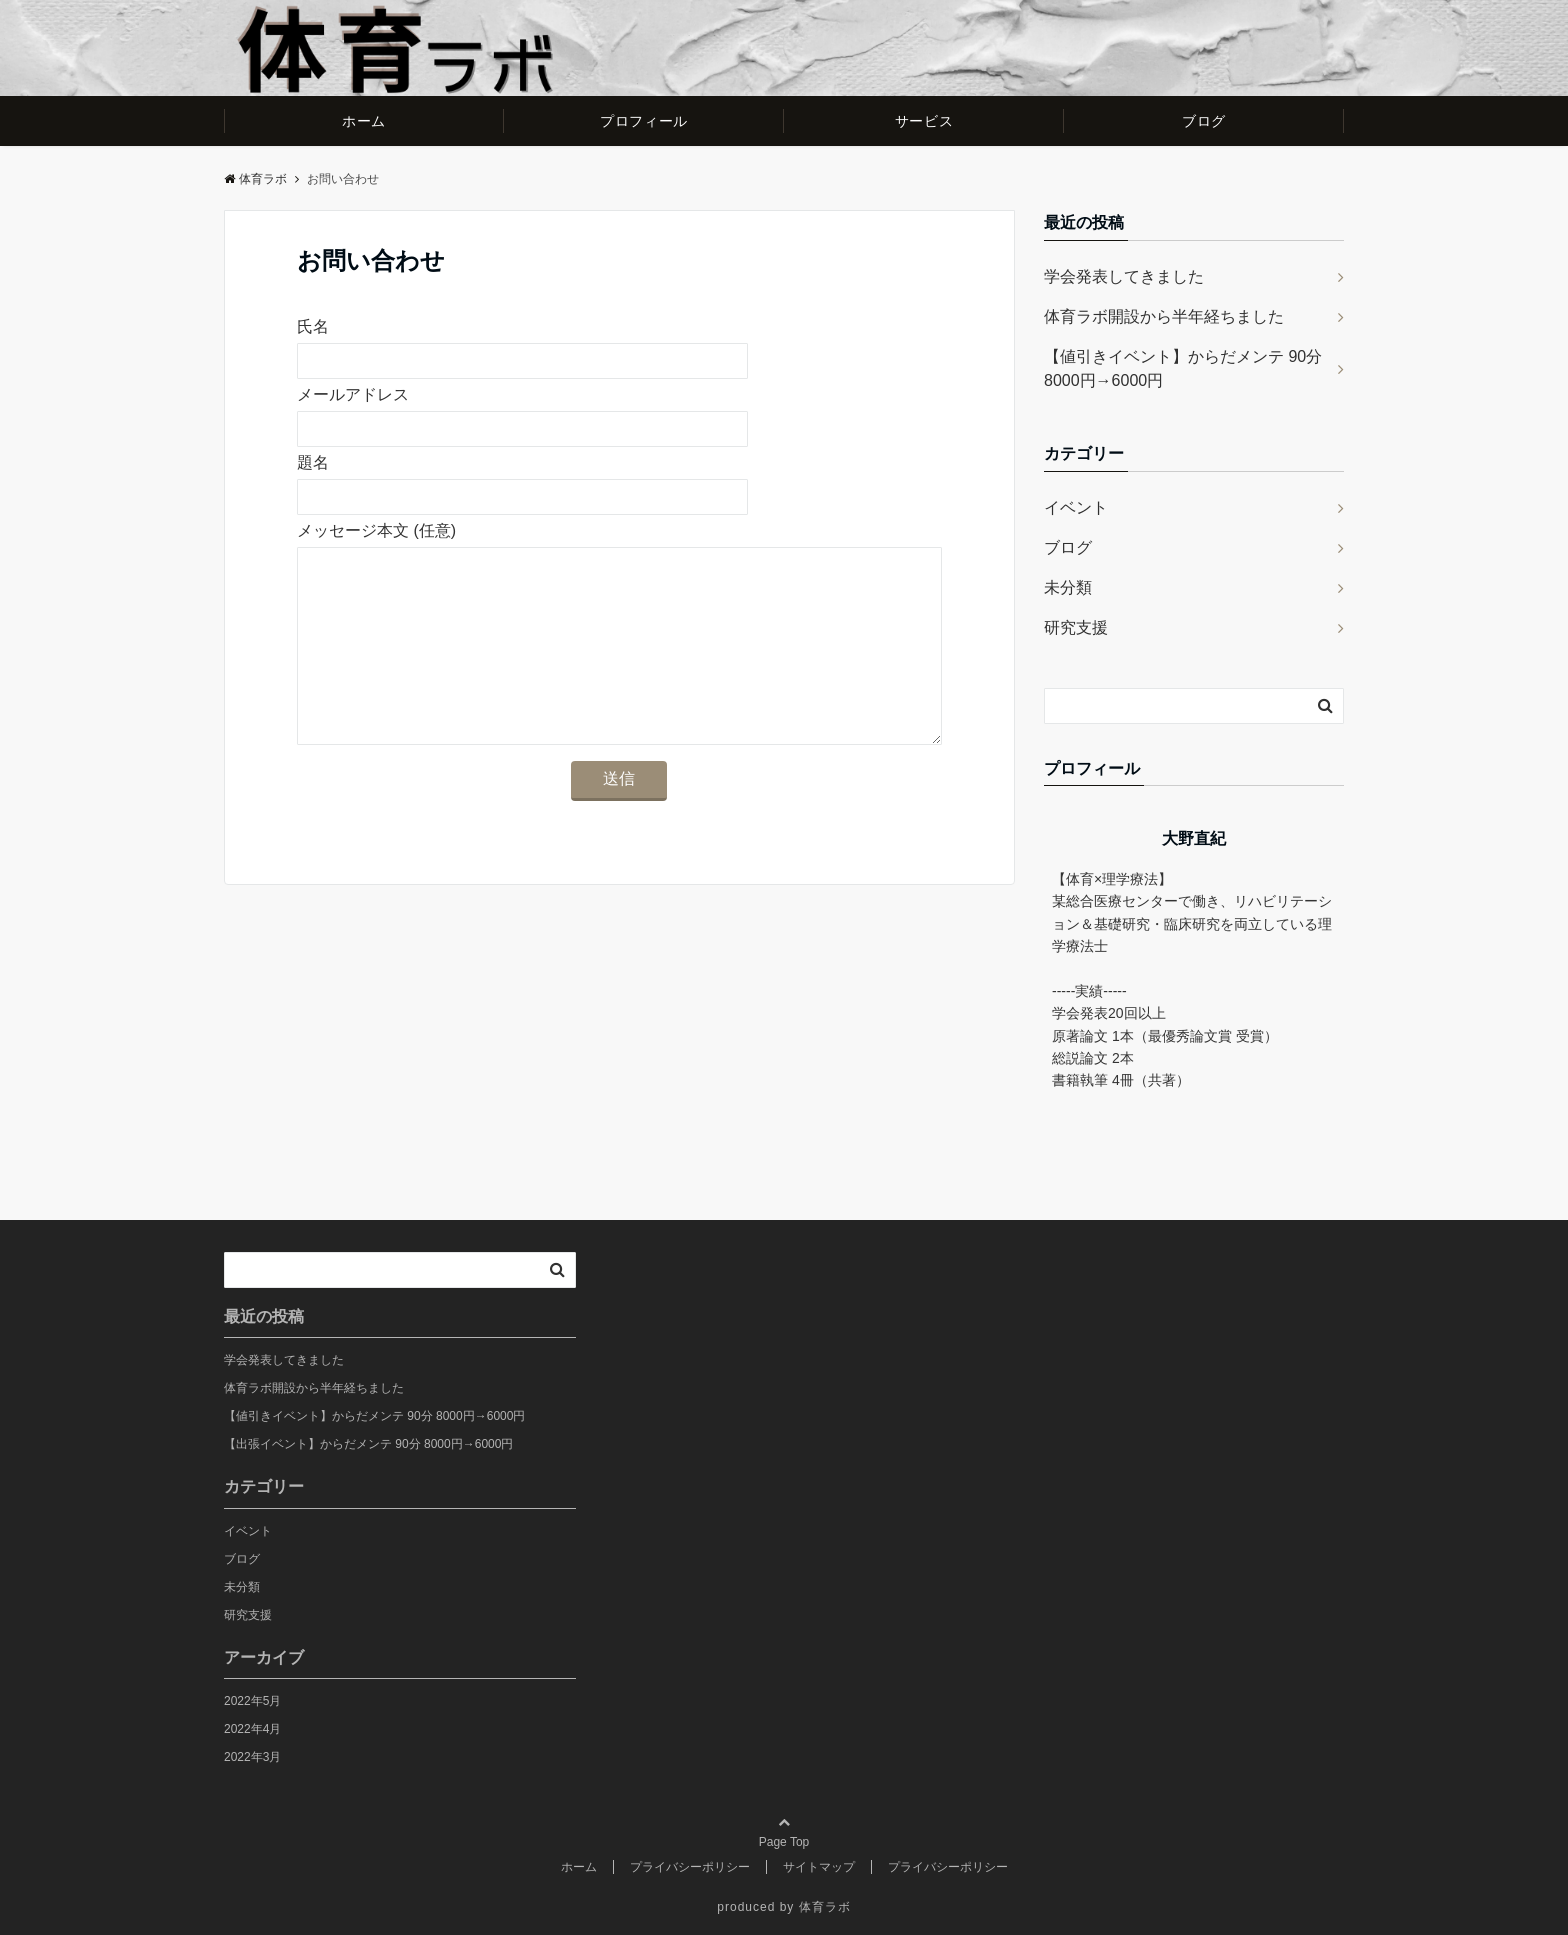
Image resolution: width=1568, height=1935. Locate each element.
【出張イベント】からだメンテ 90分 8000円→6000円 (368, 1444)
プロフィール (643, 121)
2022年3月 (252, 1757)
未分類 (1068, 587)
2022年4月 (252, 1729)
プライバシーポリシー (690, 1867)
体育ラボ (255, 179)
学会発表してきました (1124, 276)
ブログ (1204, 121)
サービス (924, 121)
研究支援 (1076, 627)
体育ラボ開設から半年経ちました (1164, 316)
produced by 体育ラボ (783, 1907)
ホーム (364, 121)
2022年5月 (252, 1701)
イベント (1076, 507)
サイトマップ (819, 1867)
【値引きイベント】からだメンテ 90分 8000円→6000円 (1183, 368)
